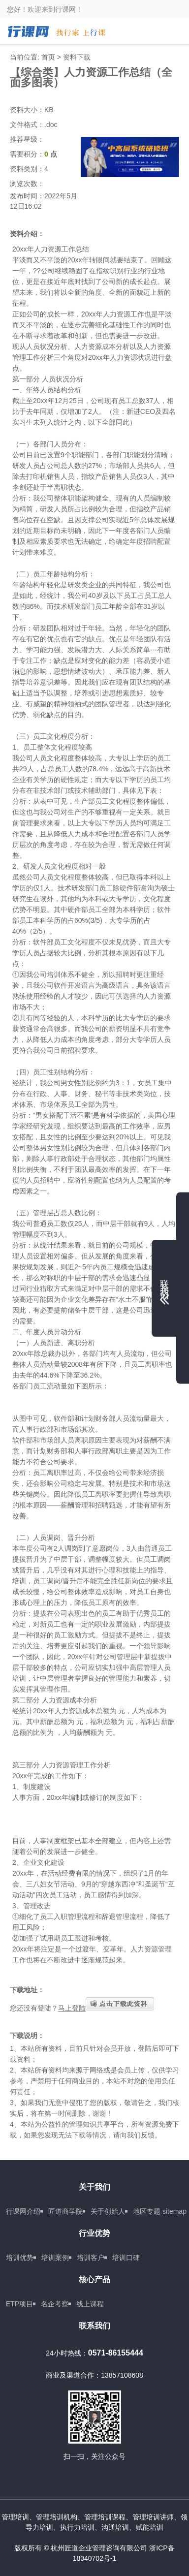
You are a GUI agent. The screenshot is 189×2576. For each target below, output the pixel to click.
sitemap (174, 2211)
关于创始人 (108, 2211)
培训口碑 (126, 2258)
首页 (48, 57)
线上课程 (90, 2304)
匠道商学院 (65, 2211)
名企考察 (54, 2304)
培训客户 (90, 2258)
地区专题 (146, 2211)
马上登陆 (72, 2008)
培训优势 (19, 2258)
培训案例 (55, 2258)
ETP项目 (19, 2304)
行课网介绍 (23, 2211)
